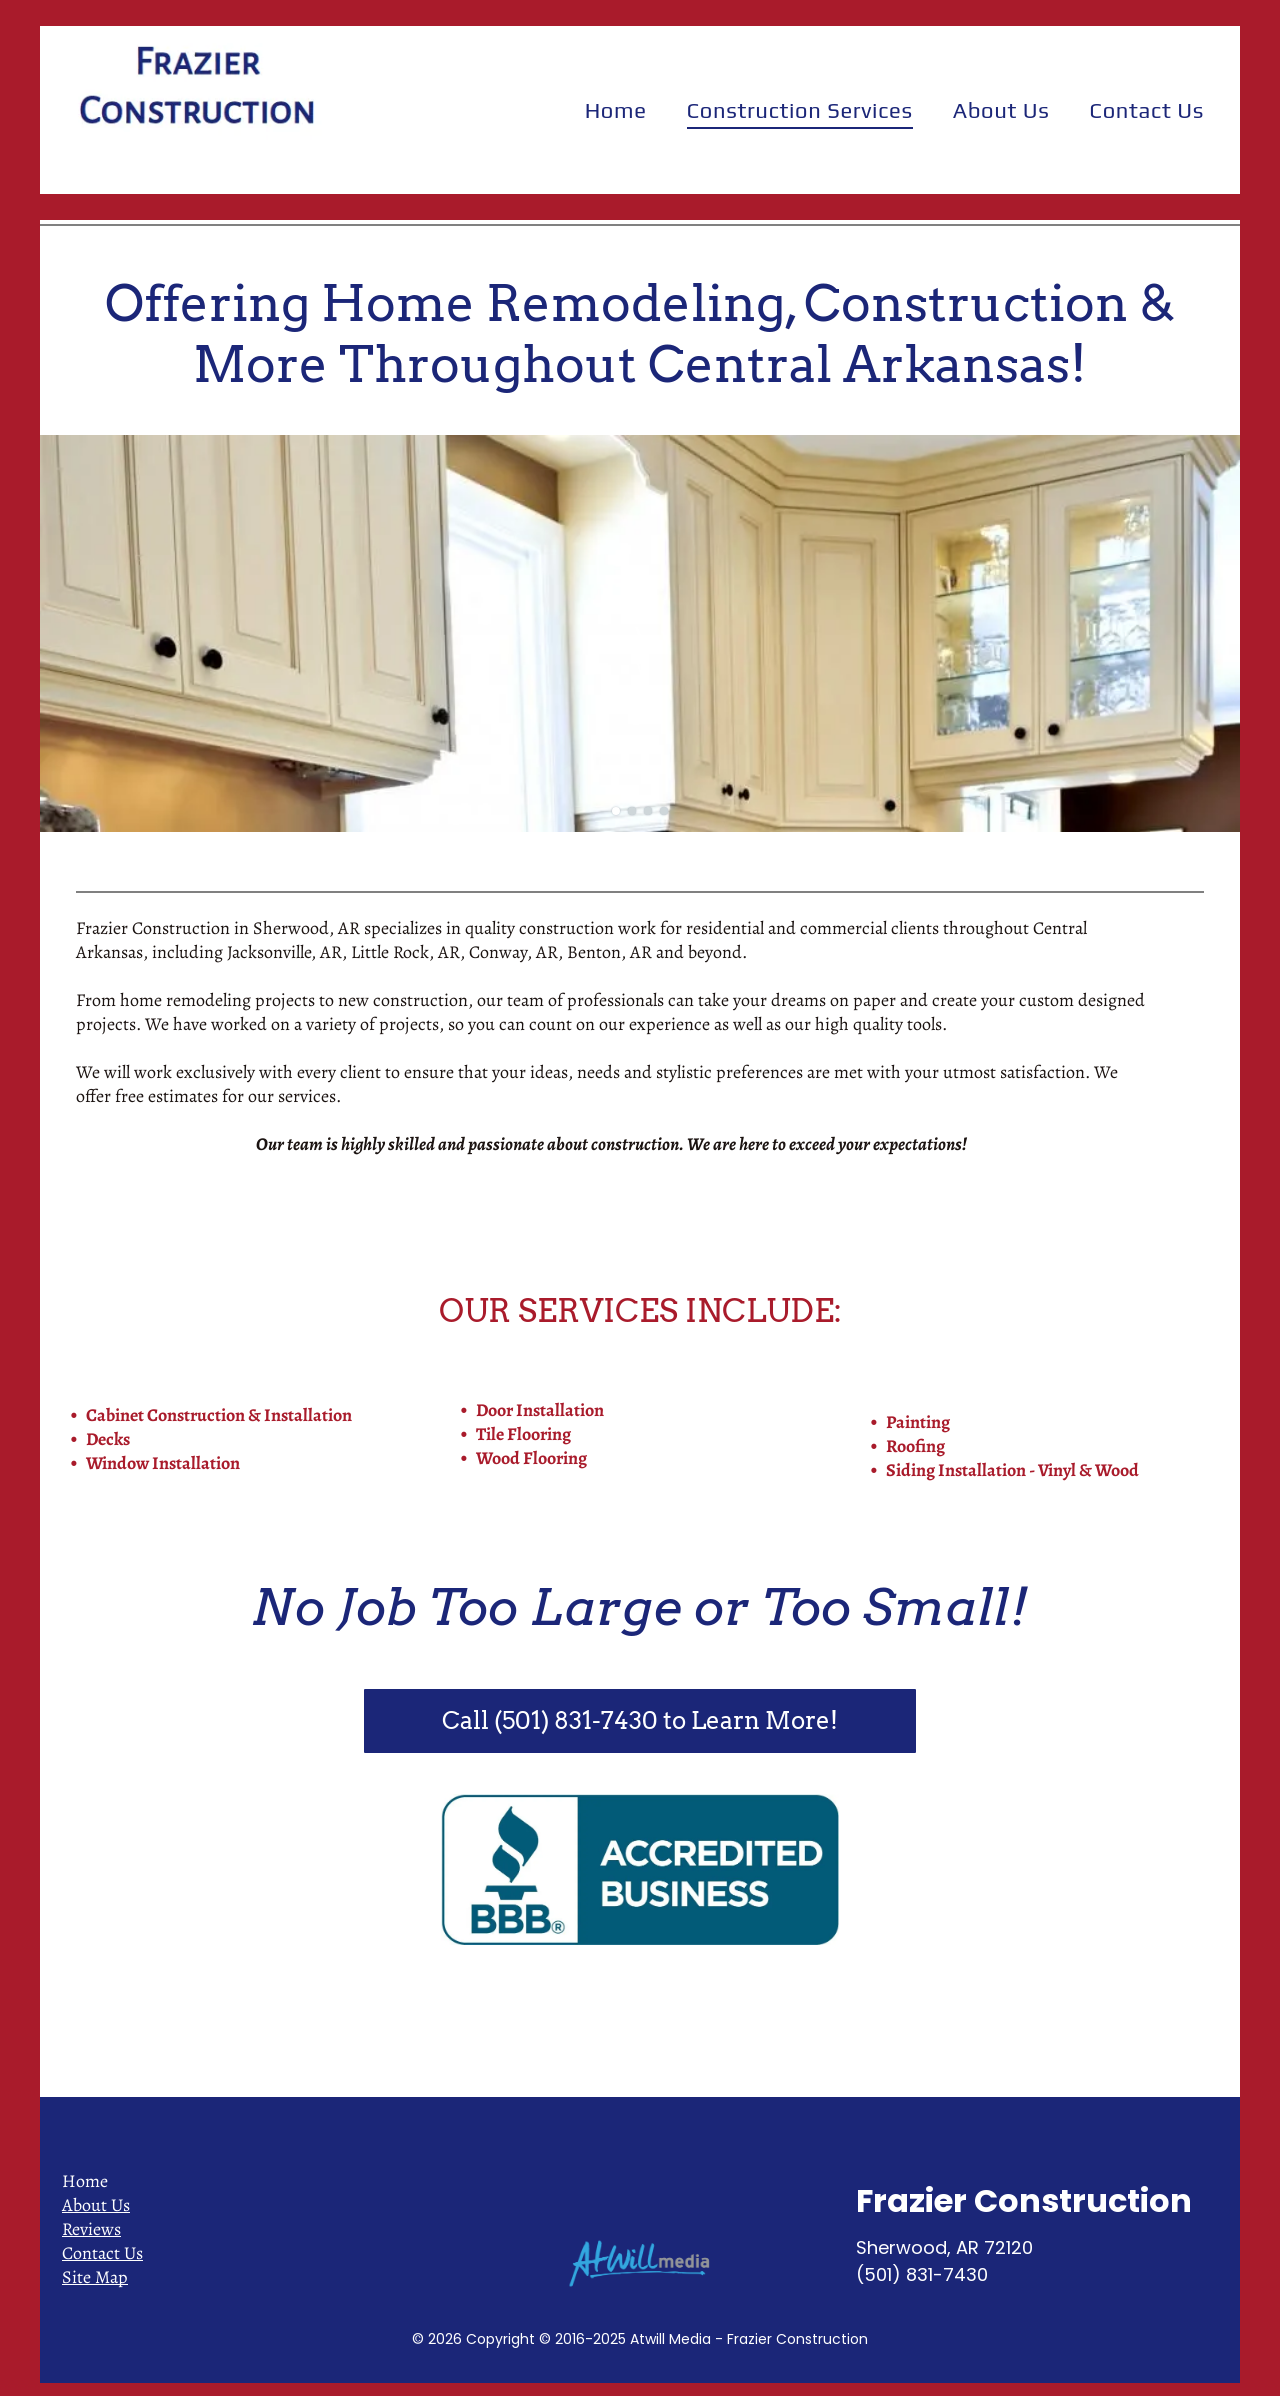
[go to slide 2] (632, 811)
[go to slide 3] (648, 811)
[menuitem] (616, 109)
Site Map (95, 2277)
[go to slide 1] (616, 811)
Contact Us (102, 2253)
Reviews (91, 2229)
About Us (96, 2205)
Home (85, 2181)
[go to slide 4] (664, 811)
